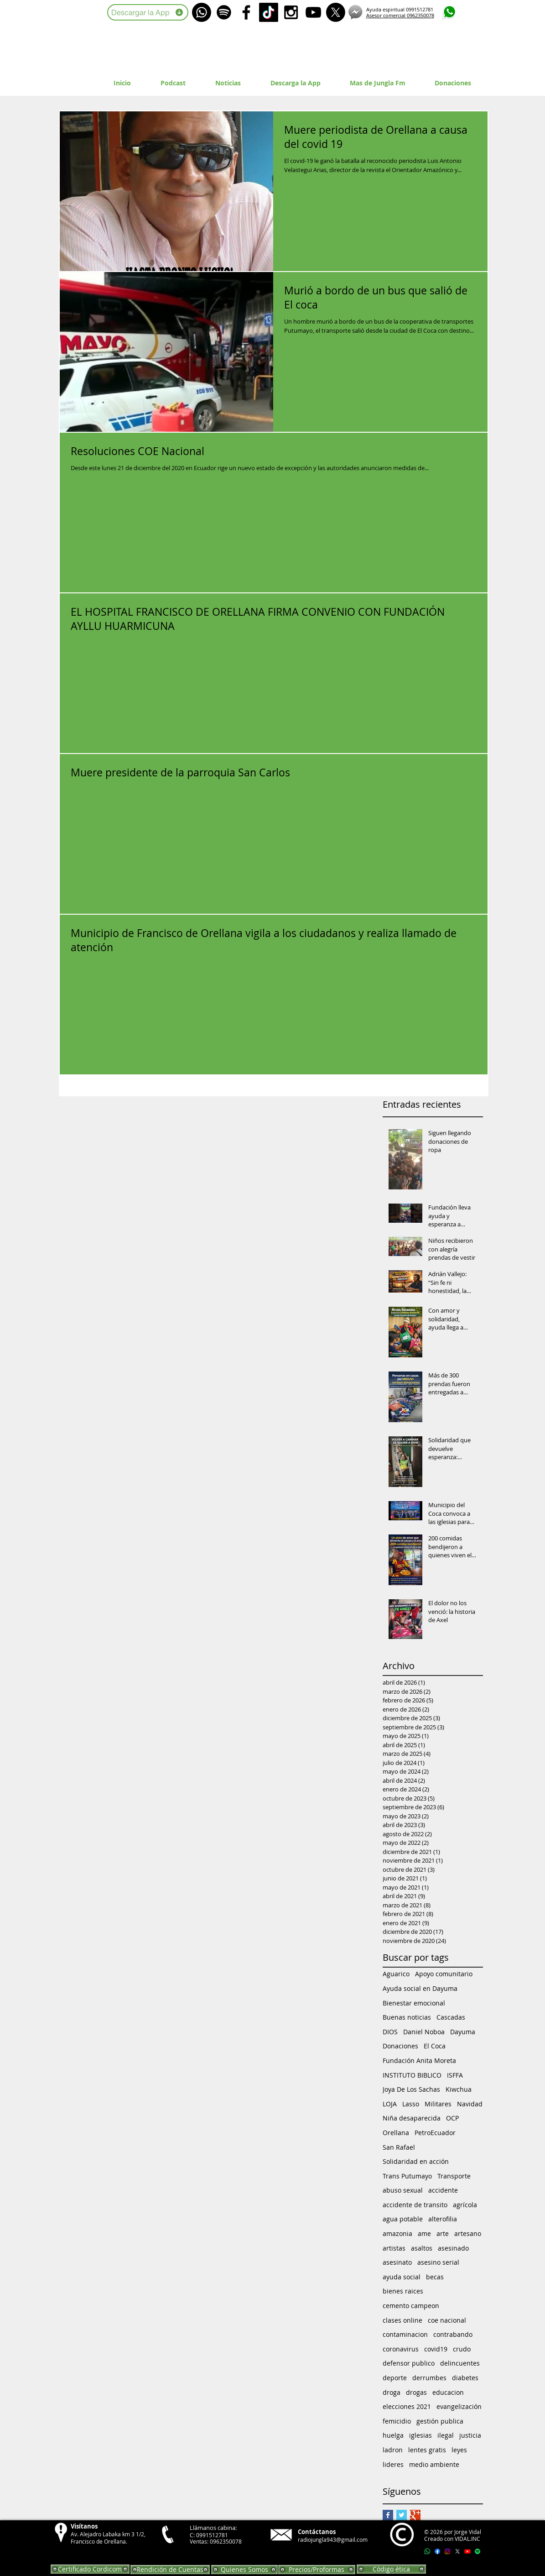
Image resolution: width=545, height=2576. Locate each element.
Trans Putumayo (407, 2176)
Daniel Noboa (424, 2031)
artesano (467, 2233)
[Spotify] (224, 12)
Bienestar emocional (414, 2003)
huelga (393, 2435)
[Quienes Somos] (244, 2569)
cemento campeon (411, 2305)
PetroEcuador (435, 2132)
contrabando (452, 2334)
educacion (448, 2392)
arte (442, 2233)
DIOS (390, 2031)
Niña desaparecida (412, 2118)
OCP (452, 2118)
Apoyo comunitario (443, 1973)
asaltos (421, 2248)
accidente (443, 2190)
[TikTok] (268, 12)
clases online (402, 2320)
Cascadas (450, 2017)
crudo (462, 2349)
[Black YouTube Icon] (313, 12)
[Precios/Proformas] (316, 2569)
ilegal (445, 2435)
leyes (459, 2449)
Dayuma (462, 2031)
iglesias (420, 2435)
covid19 (435, 2349)
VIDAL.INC (467, 2538)
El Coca (435, 2046)
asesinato (397, 2262)
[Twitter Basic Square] (401, 2515)
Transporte (454, 2176)
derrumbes (429, 2377)
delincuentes (460, 2363)
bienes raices (403, 2291)
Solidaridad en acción (416, 2161)
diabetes (465, 2377)
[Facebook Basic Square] (388, 2515)
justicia (470, 2435)
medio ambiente (434, 2464)
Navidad (470, 2104)
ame (424, 2233)
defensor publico (409, 2363)
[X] (335, 12)
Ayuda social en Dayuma (420, 1988)
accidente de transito (415, 2204)
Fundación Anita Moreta (419, 2060)
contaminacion (405, 2334)
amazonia (397, 2233)
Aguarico (396, 1973)
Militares (438, 2104)
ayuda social (401, 2276)
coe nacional (447, 2320)
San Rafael (399, 2147)
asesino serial (438, 2262)
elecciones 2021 (407, 2406)
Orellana (396, 2132)
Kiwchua (459, 2089)
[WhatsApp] (201, 12)
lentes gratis (427, 2449)
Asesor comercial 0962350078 (400, 15)
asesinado (453, 2248)
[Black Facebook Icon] (246, 12)
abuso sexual (403, 2190)
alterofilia (442, 2219)
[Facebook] (437, 2551)
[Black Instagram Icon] (291, 12)
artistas (394, 2248)
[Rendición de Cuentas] (170, 2569)
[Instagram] (447, 2551)
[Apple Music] (487, 2551)
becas (435, 2276)
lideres (393, 2464)
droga (391, 2392)
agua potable (403, 2219)
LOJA (390, 2104)
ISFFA (455, 2075)
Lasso (410, 2104)
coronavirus (401, 2349)
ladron (393, 2449)
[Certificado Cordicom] (90, 2569)
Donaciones (400, 2046)
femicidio (397, 2421)
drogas (416, 2392)
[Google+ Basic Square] (415, 2515)
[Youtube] (467, 2551)
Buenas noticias (407, 2017)
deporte (395, 2377)
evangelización (459, 2406)
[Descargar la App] (147, 12)
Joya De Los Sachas (411, 2089)
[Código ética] (391, 2569)
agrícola (465, 2204)
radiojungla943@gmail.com (333, 2539)
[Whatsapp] (427, 2551)
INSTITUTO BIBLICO (412, 2075)
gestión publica (439, 2421)
